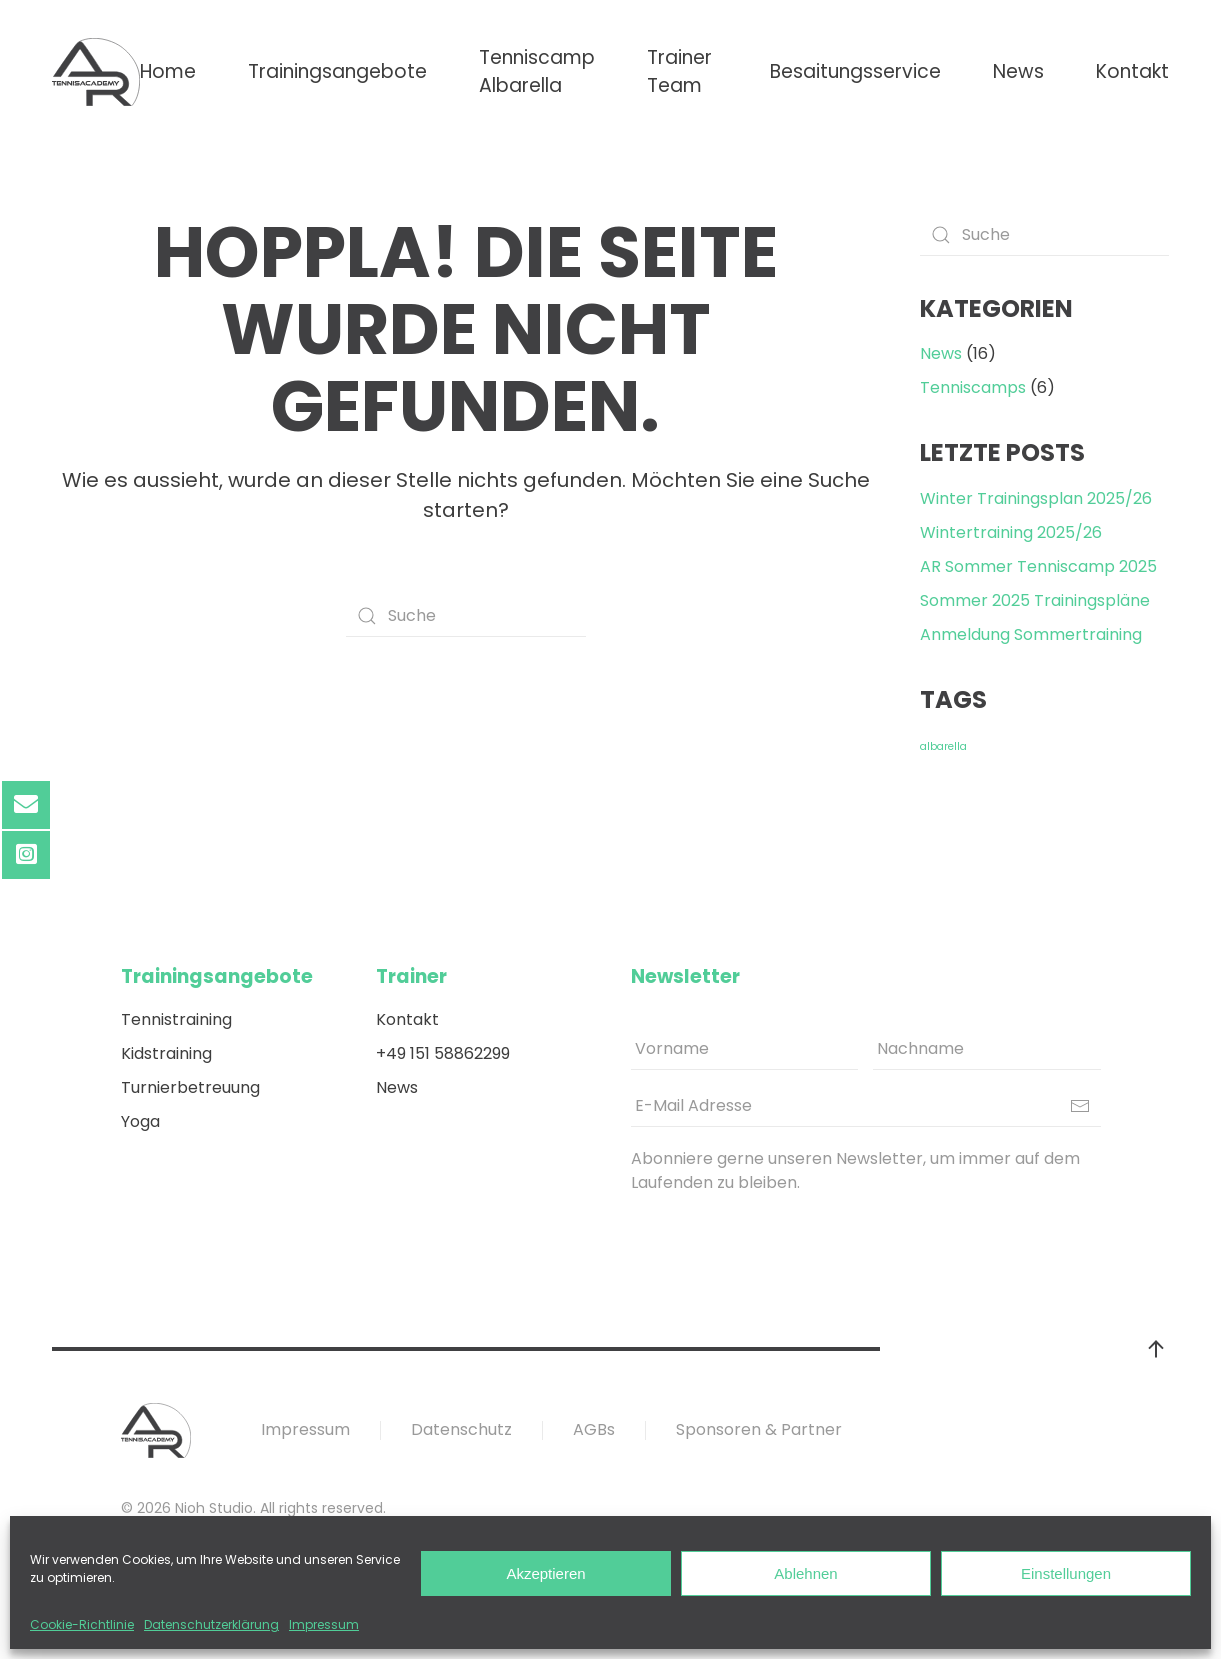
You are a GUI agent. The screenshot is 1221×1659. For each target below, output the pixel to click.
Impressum (324, 1624)
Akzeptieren (545, 1573)
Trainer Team (679, 72)
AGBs (594, 1429)
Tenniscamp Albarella (537, 72)
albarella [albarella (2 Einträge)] (943, 746)
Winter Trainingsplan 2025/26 (1036, 498)
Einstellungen (1066, 1573)
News (1018, 71)
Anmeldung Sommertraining (1031, 634)
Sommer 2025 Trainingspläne (1035, 600)
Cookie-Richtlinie (82, 1624)
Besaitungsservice (855, 71)
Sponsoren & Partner (759, 1429)
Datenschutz (461, 1429)
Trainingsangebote (337, 71)
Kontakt (1132, 71)
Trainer (411, 976)
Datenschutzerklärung (211, 1624)
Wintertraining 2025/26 (1011, 532)
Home (168, 71)
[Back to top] (1156, 1349)
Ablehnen (805, 1573)
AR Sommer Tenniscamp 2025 (1038, 566)
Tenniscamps (973, 387)
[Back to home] (96, 72)
